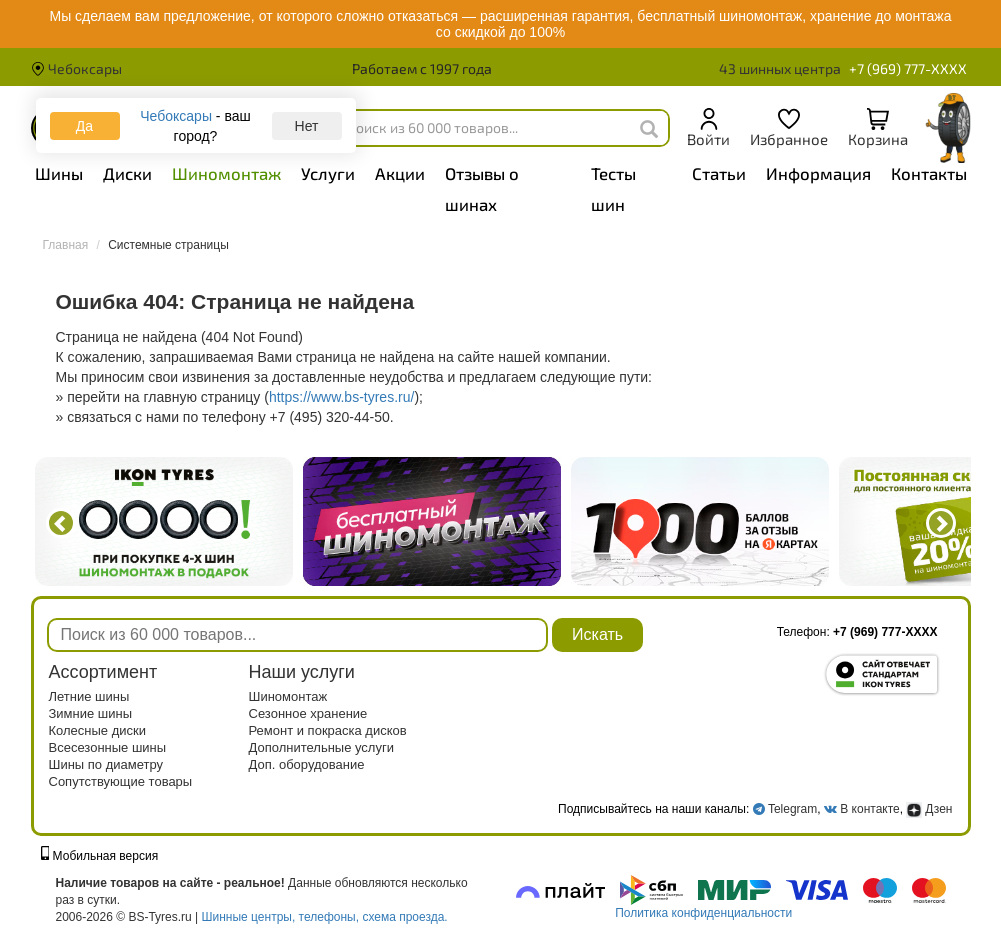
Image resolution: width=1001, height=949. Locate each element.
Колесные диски (98, 730)
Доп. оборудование (307, 764)
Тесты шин (613, 188)
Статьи (719, 173)
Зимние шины (91, 713)
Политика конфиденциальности (703, 913)
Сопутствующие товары (121, 781)
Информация (818, 173)
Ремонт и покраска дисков (328, 730)
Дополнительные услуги (321, 747)
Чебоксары (76, 68)
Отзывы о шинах (482, 188)
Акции (400, 173)
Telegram (792, 809)
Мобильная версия (100, 856)
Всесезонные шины (108, 747)
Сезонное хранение (308, 713)
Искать (597, 634)
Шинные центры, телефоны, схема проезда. (325, 917)
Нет (307, 126)
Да (84, 126)
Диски (127, 173)
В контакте (869, 809)
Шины (59, 173)
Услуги (328, 173)
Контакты (929, 173)
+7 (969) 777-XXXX (908, 68)
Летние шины (89, 696)
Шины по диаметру (106, 764)
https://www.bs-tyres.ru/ (341, 397)
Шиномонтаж (226, 173)
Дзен (929, 809)
